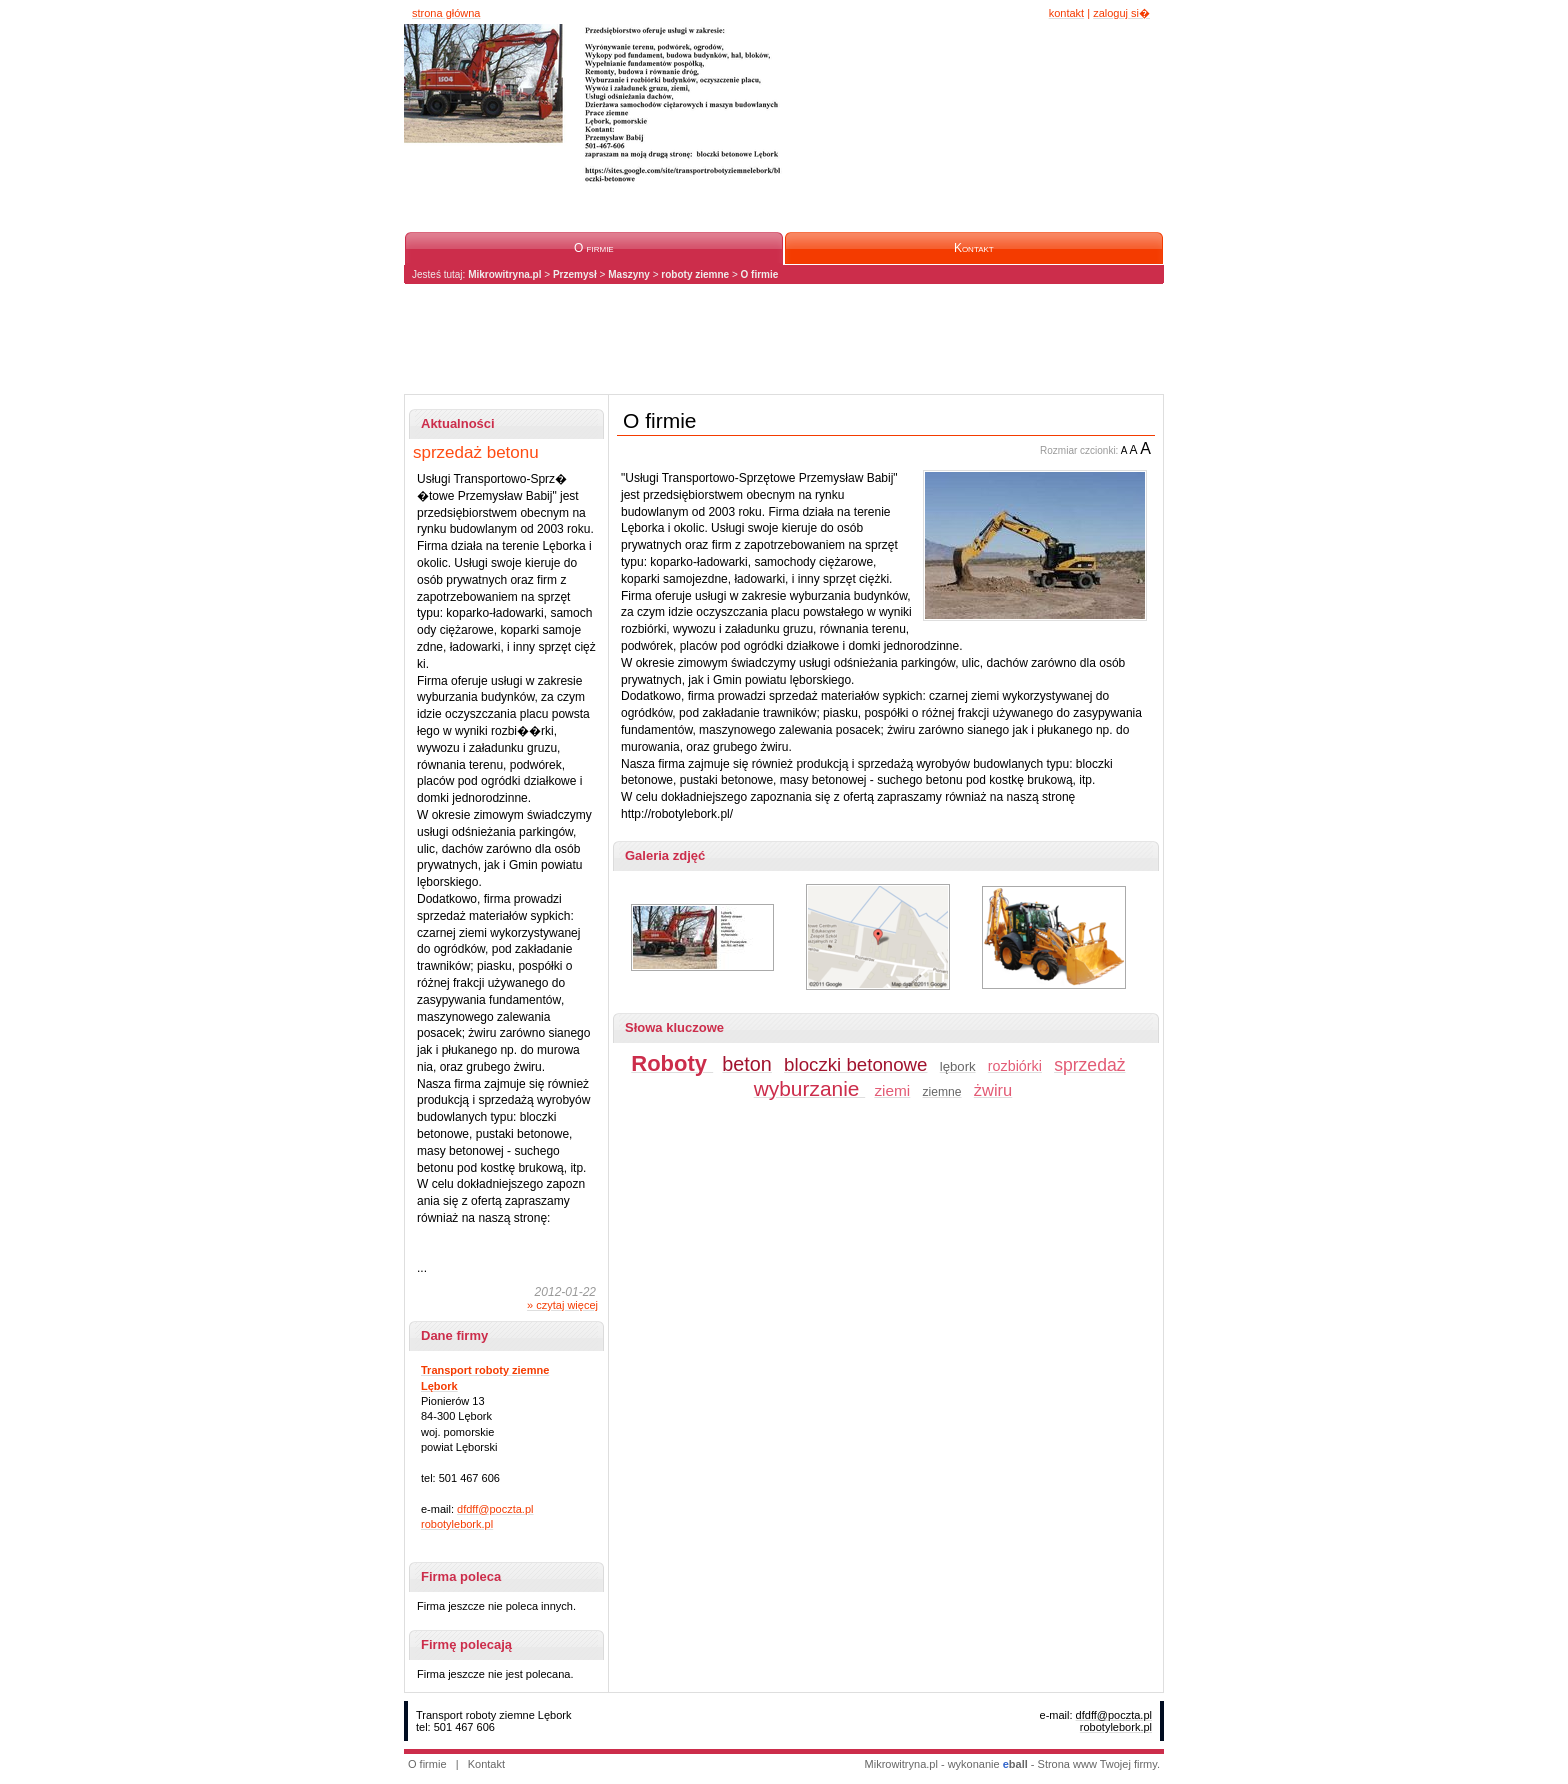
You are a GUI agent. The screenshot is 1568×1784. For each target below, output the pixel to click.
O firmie (760, 274)
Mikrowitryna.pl (504, 274)
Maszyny (629, 274)
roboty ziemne (695, 274)
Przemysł (575, 274)
